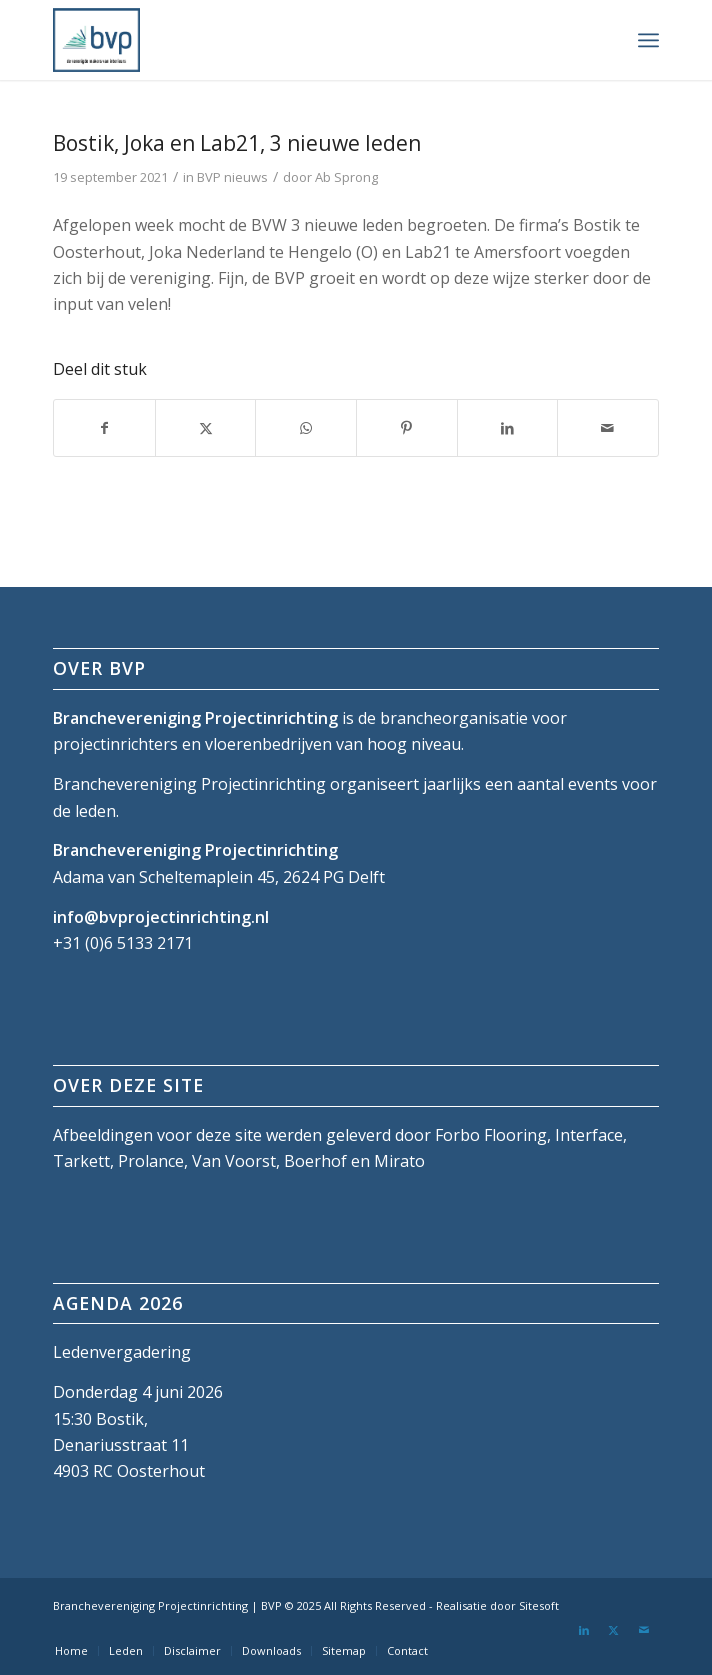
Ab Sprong (346, 177)
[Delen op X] (206, 428)
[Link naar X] (614, 1630)
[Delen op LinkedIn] (508, 428)
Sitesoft (539, 1605)
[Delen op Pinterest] (407, 428)
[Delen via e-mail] (608, 428)
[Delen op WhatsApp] (306, 428)
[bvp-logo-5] (295, 40)
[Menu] (648, 40)
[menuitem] (648, 40)
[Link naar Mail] (644, 1630)
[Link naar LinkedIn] (584, 1630)
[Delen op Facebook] (104, 428)
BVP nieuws (232, 177)
